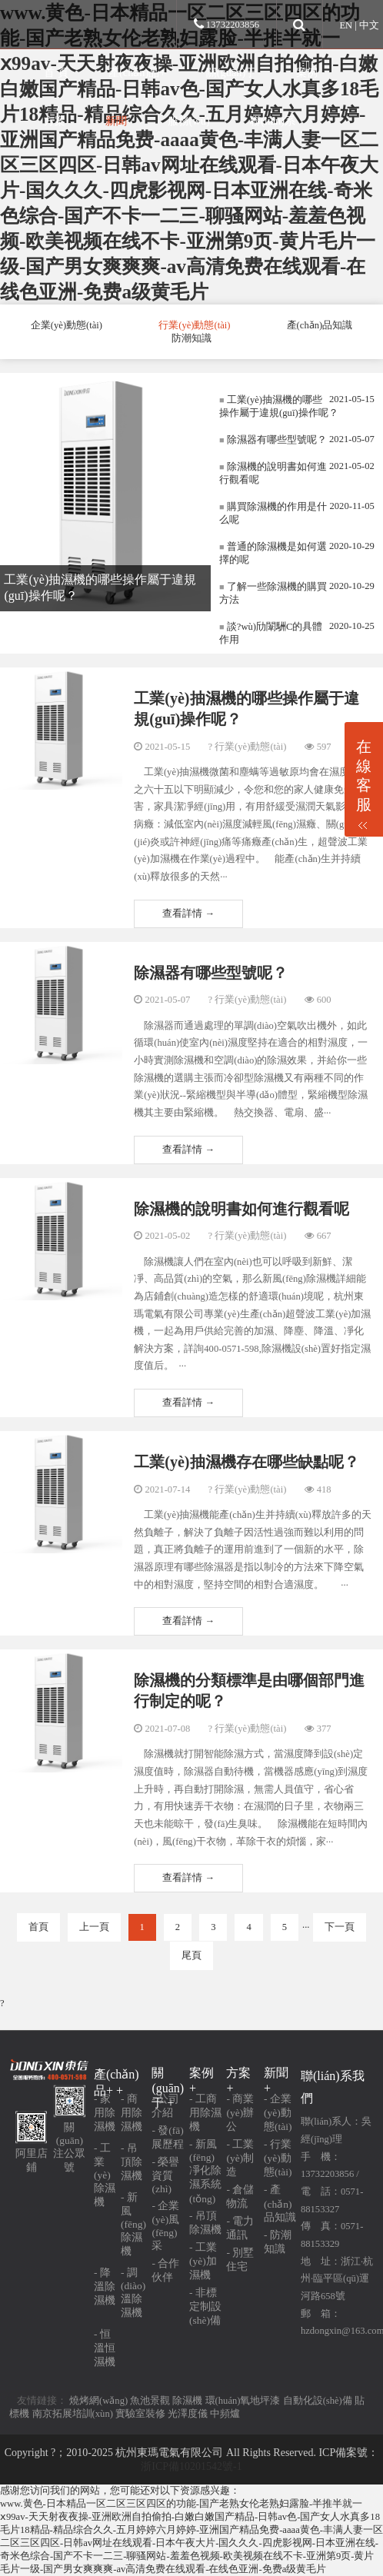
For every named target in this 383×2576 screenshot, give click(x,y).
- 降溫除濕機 (104, 2286)
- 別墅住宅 (240, 2259)
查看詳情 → (188, 913)
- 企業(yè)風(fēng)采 (165, 2226)
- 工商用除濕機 (205, 2112)
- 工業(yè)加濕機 (203, 2261)
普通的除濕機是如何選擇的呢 (273, 553)
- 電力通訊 (240, 2228)
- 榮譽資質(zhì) (165, 2175)
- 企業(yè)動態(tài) (278, 2112)
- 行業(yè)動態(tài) (278, 2158)
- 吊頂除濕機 (131, 2162)
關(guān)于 (231, 72)
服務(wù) (189, 121)
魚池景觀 (150, 2400)
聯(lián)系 (272, 121)
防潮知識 (191, 338)
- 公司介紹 (165, 2105)
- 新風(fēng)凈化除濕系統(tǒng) (205, 2171)
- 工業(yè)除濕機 (104, 2175)
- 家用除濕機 (104, 2112)
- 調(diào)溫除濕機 (133, 2292)
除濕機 (187, 2400)
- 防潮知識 (277, 2242)
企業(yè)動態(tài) (66, 325)
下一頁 (340, 1927)
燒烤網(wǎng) (98, 2400)
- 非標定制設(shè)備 (205, 2306)
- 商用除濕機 (131, 2112)
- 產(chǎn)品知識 (280, 2203)
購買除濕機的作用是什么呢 (273, 513)
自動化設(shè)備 (317, 2400)
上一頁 (94, 1927)
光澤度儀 (188, 2413)
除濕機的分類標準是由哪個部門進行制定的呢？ (249, 1690)
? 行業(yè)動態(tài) (247, 746)
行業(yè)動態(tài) (194, 325)
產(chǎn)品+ (136, 72)
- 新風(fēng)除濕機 (133, 2224)
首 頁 (56, 72)
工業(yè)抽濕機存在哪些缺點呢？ (246, 1461)
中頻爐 (225, 2413)
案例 (307, 72)
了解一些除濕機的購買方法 (273, 593)
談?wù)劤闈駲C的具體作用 (270, 633)
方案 (54, 121)
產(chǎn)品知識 (320, 325)
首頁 (38, 1927)
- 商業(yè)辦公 (240, 2112)
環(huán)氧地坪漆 (243, 2400)
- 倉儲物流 (240, 2196)
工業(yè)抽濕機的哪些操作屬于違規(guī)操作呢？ (278, 406)
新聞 (116, 121)
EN (345, 25)
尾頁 (191, 1955)
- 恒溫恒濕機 (104, 2348)
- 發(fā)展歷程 (168, 2137)
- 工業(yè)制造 (240, 2158)
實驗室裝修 (140, 2413)
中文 (369, 25)
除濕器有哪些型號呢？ (273, 439)
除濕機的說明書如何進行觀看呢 (273, 473)
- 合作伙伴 (165, 2270)
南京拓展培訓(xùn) (72, 2413)
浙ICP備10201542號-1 (191, 2466)
